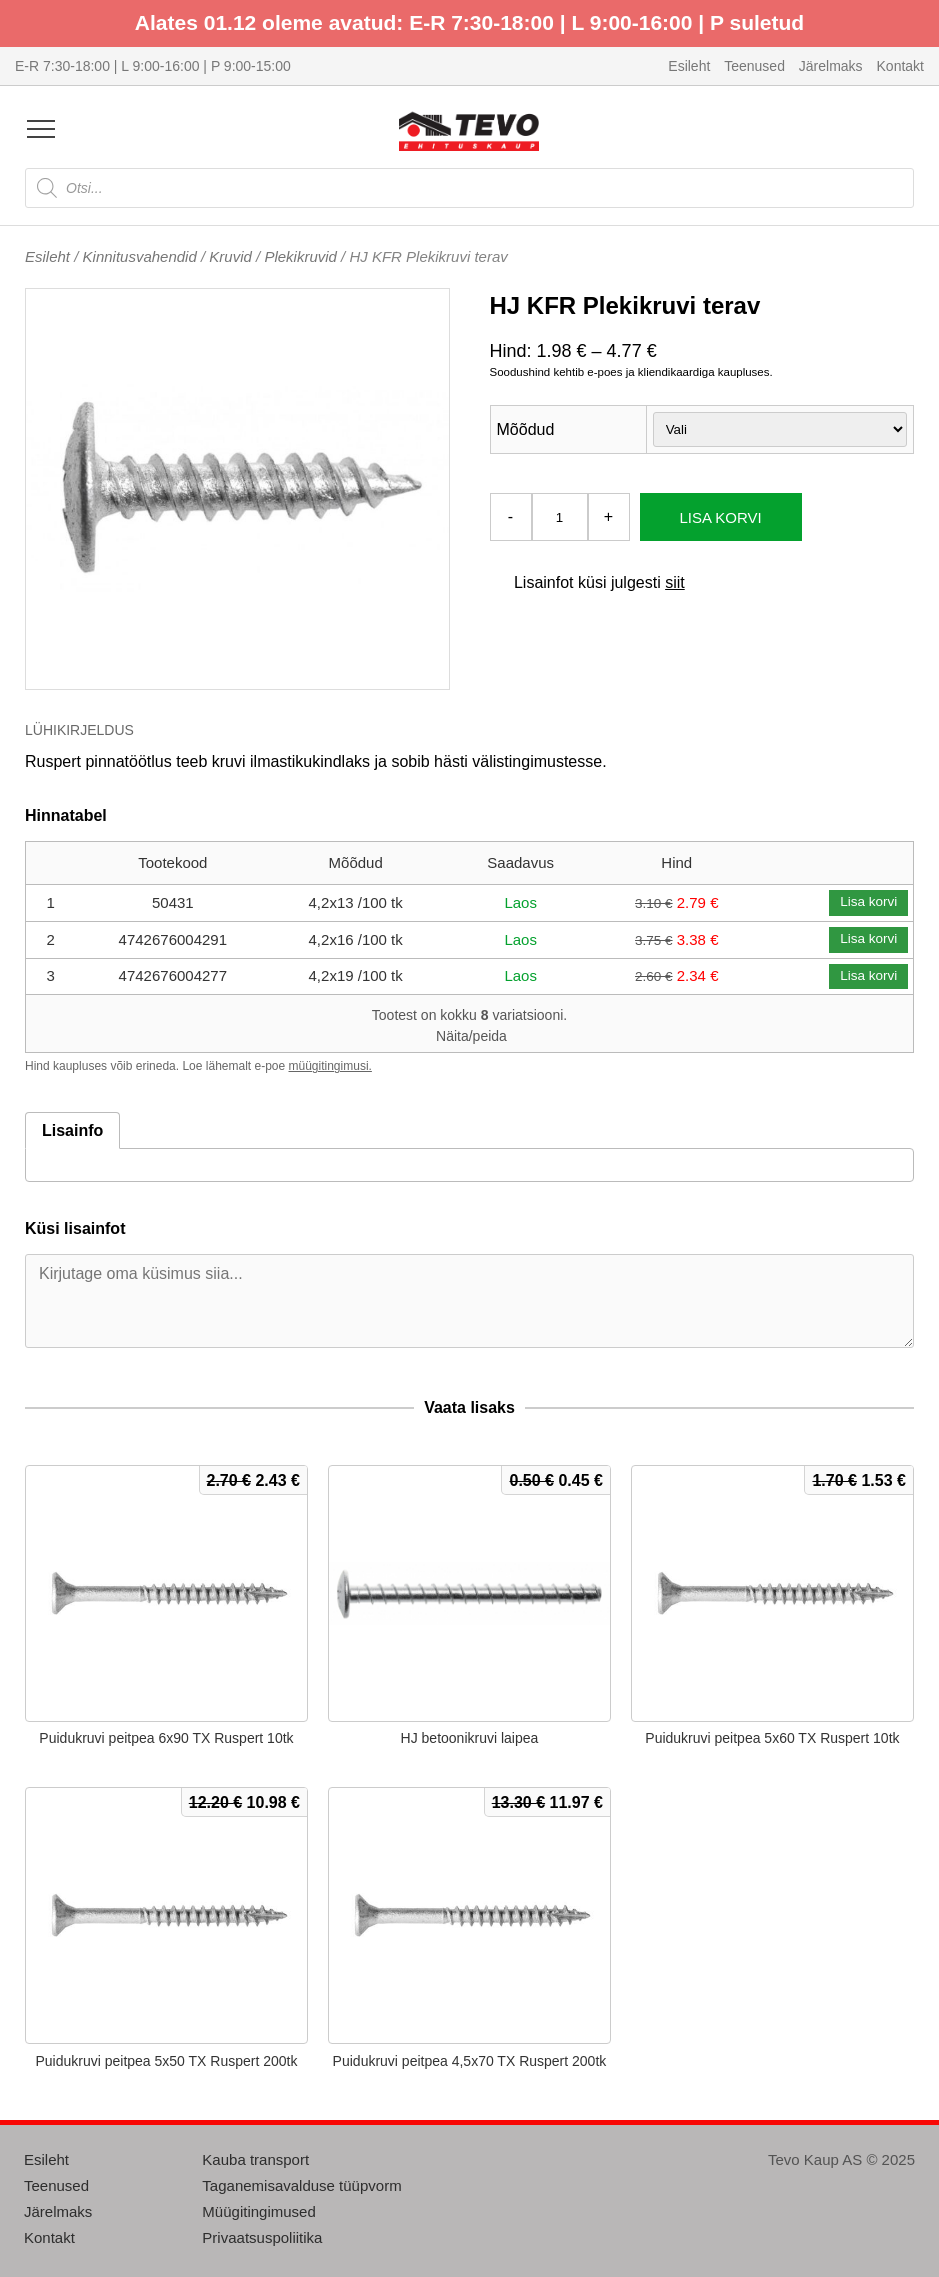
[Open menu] (41, 129)
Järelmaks (831, 66)
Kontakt (900, 66)
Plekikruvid (300, 256)
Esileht (689, 66)
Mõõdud (526, 429)
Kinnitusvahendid (140, 256)
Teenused (754, 66)
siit (675, 582)
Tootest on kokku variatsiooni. (469, 1025)
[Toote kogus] (560, 517)
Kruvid (230, 256)
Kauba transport (255, 2159)
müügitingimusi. (330, 1066)
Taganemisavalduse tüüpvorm (301, 2185)
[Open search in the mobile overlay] (469, 188)
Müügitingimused (258, 2211)
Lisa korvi (721, 517)
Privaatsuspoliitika (262, 2237)
